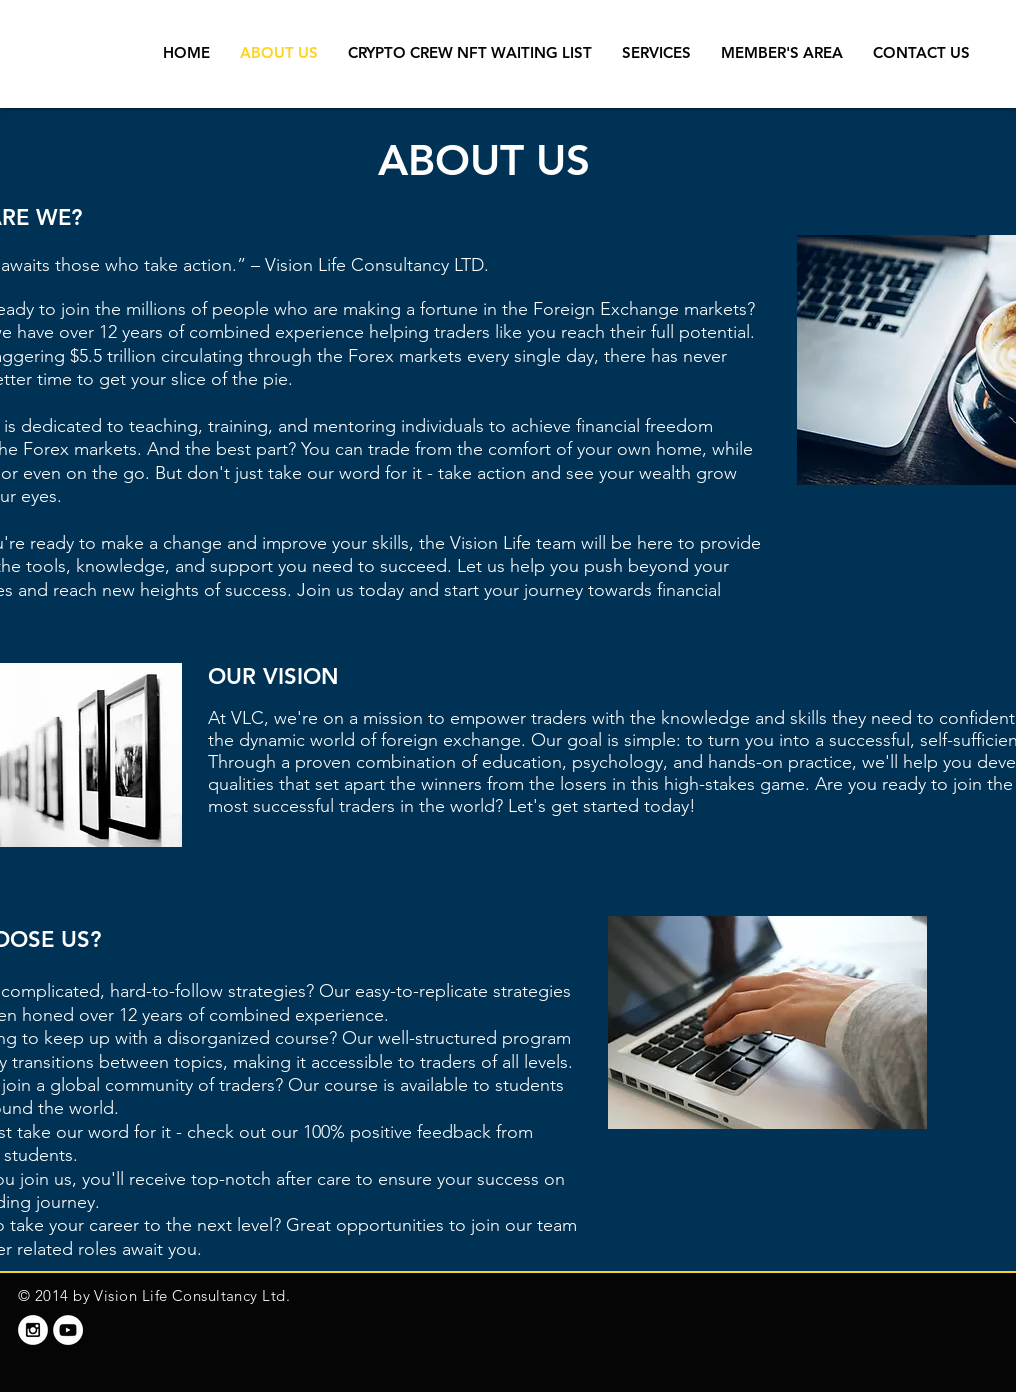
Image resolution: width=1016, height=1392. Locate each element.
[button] (656, 53)
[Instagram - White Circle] (33, 1330)
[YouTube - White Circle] (68, 1330)
